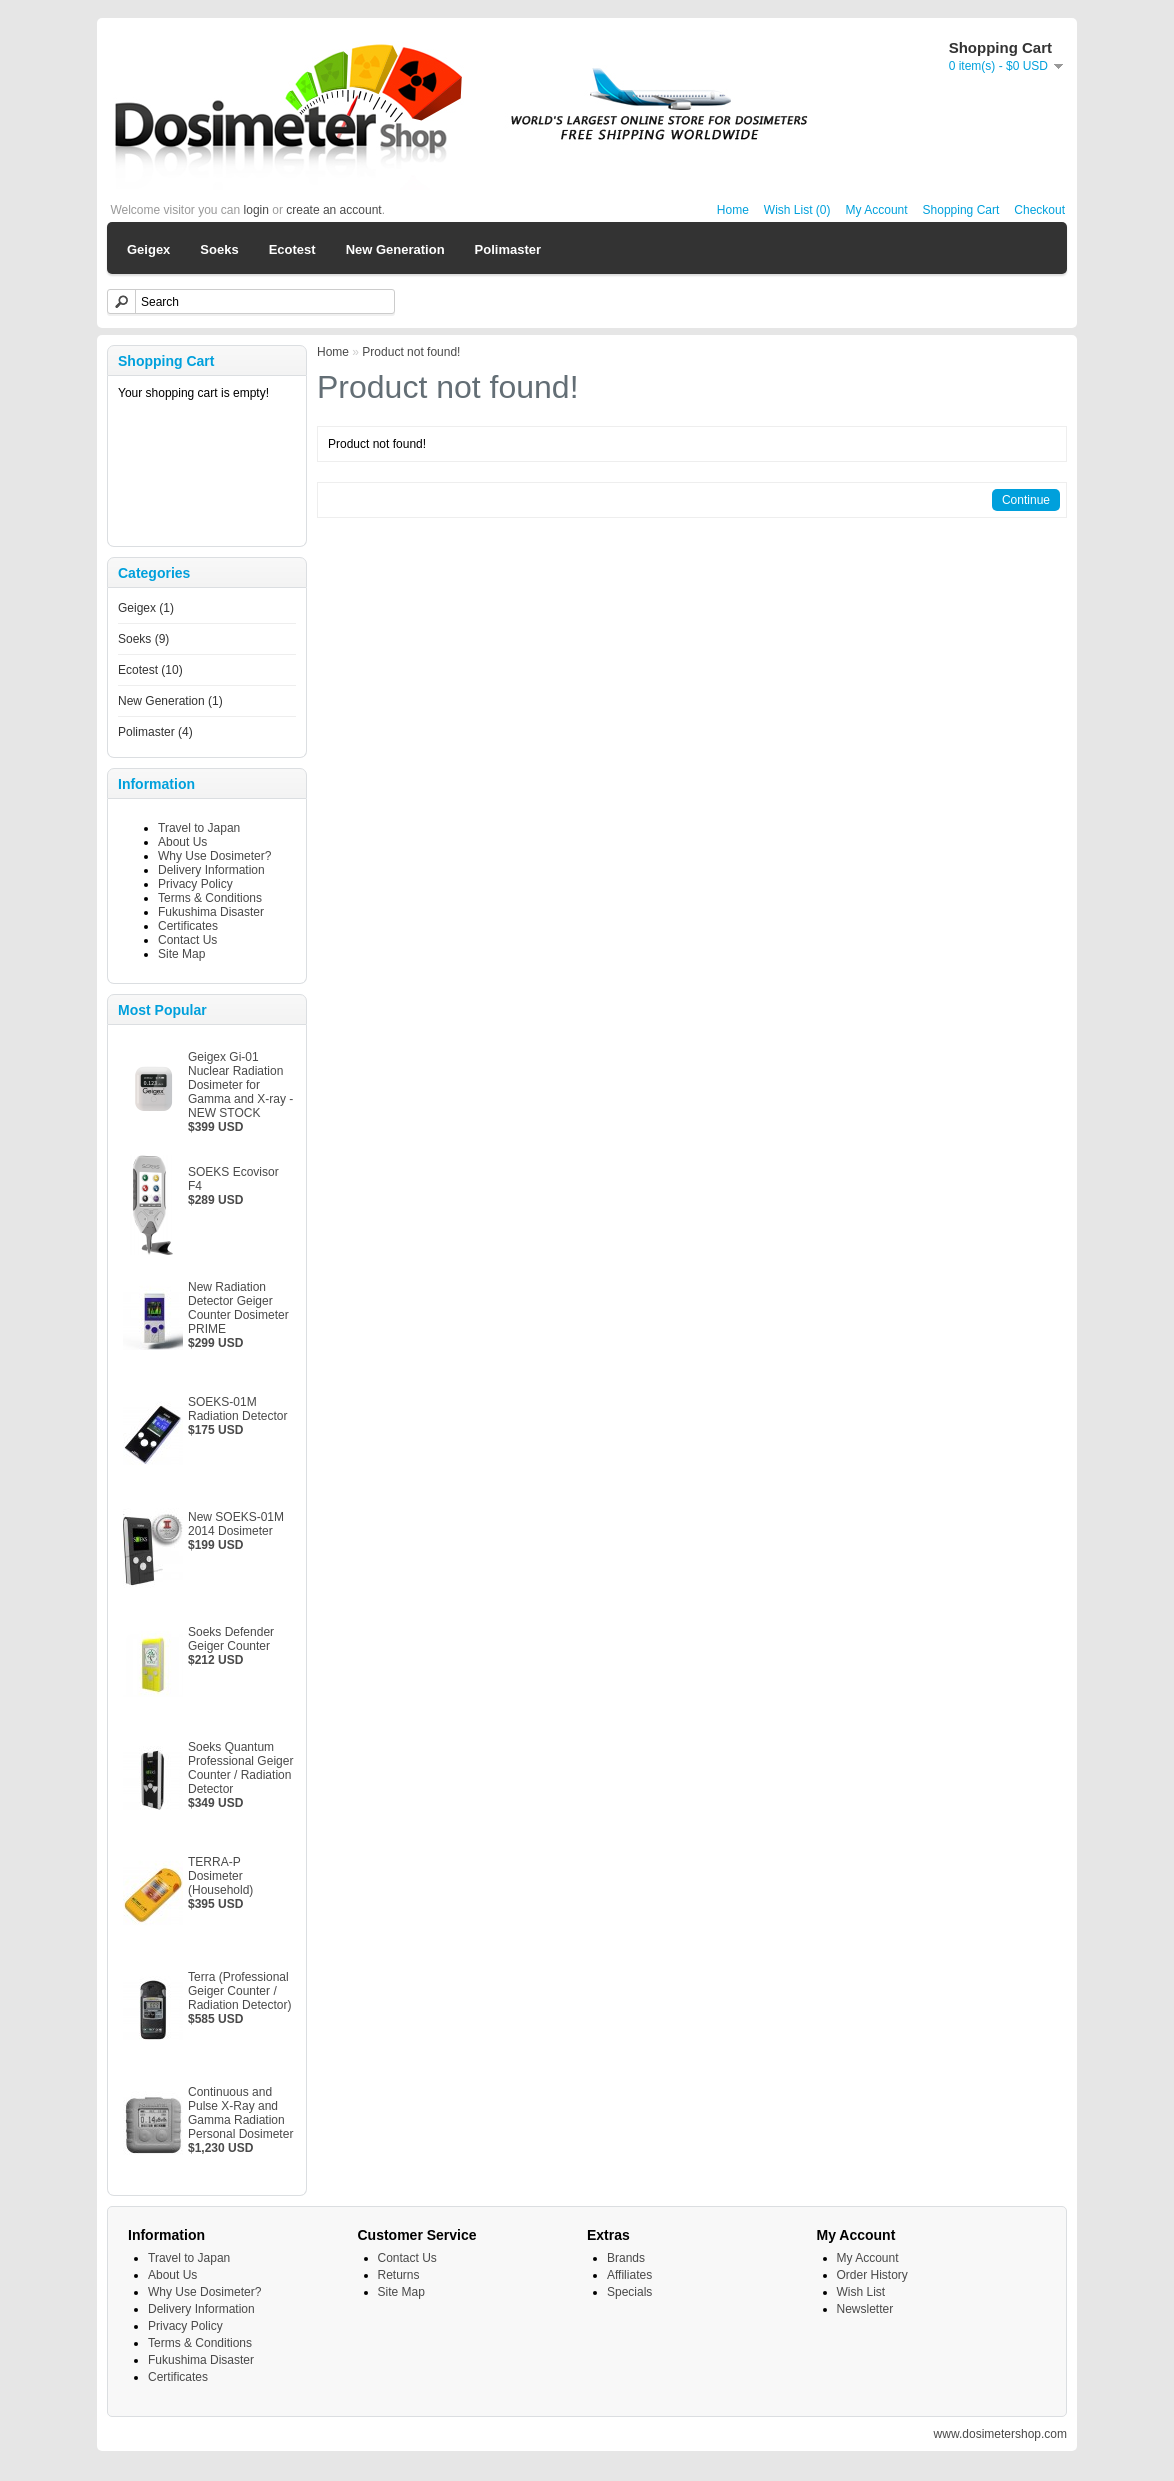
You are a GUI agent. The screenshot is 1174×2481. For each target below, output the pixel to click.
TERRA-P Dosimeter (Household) (220, 1876)
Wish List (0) (797, 210)
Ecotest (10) (150, 670)
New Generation (395, 249)
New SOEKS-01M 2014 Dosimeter (236, 1524)
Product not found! (411, 352)
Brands (626, 2258)
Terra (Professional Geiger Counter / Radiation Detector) (239, 1991)
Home (733, 210)
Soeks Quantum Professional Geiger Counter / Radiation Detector (240, 1768)
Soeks (219, 249)
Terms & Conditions (210, 898)
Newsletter (865, 2309)
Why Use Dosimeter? (214, 856)
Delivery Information (211, 870)
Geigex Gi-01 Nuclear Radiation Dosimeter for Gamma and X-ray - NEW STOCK (240, 1085)
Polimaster (508, 249)
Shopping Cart (961, 210)
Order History (872, 2275)
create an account (333, 210)
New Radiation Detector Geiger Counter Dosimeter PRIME (238, 1308)
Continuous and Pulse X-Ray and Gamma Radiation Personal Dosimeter (240, 2113)
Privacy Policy (195, 884)
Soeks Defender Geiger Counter (231, 1639)
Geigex (148, 249)
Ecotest (292, 249)
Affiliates (629, 2275)
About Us (182, 842)
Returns (399, 2275)
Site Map (181, 954)
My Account (877, 210)
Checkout (1039, 210)
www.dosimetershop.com (1000, 2434)
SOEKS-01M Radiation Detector (237, 1409)
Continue (1026, 500)
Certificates (188, 926)
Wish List (861, 2292)
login (256, 210)
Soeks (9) (143, 639)
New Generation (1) (170, 701)
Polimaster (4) (155, 732)
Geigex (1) (146, 608)
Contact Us (187, 940)
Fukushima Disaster (211, 912)
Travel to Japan (199, 828)
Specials (629, 2292)
